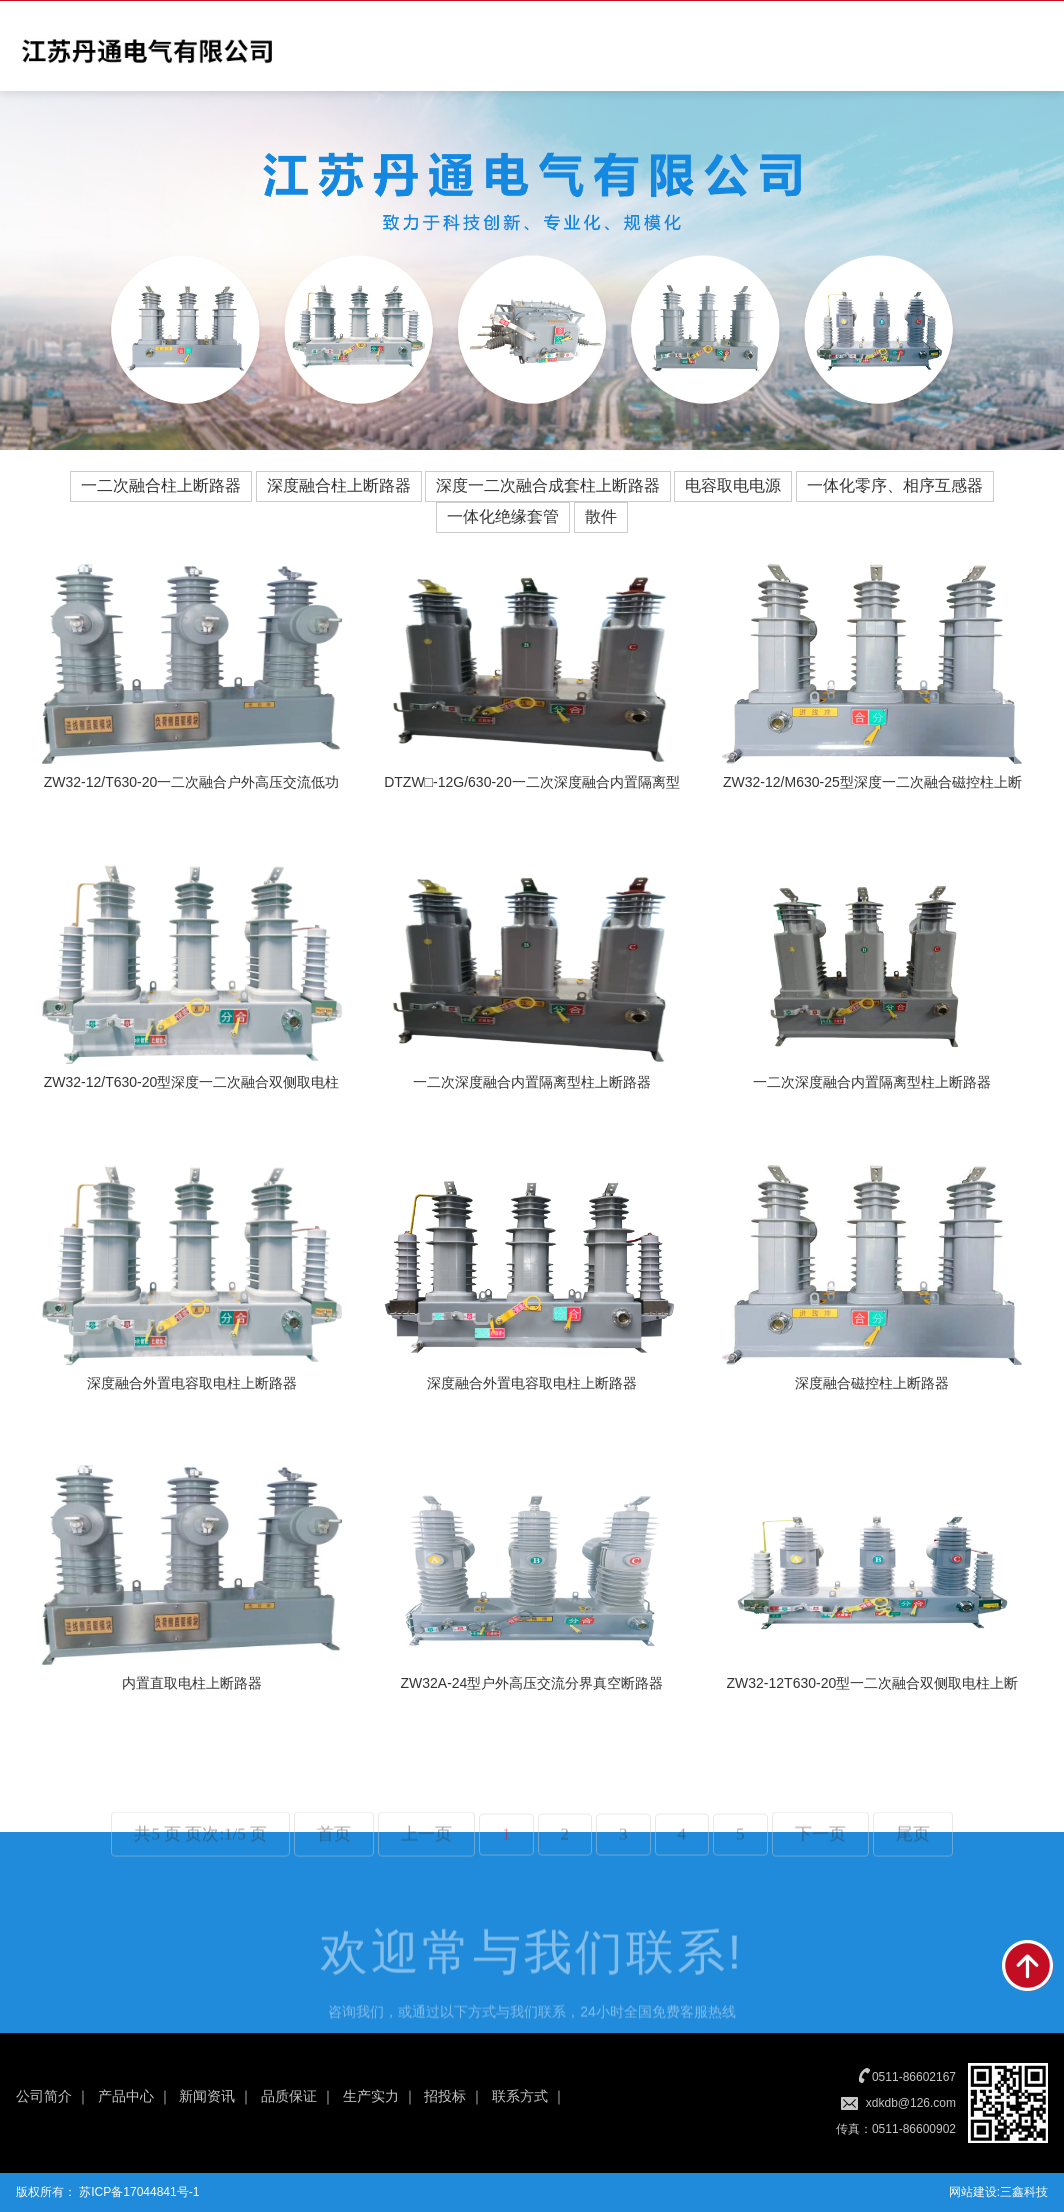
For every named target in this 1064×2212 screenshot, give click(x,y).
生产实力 (371, 2096)
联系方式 (520, 2096)
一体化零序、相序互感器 (895, 485)
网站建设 (973, 2192)
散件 (601, 516)
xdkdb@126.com (911, 2103)
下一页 (820, 1866)
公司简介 (44, 2096)
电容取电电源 (733, 485)
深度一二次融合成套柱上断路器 (548, 485)
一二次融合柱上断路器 (161, 485)
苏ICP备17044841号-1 (137, 2192)
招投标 (445, 2096)
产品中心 (126, 2096)
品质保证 (289, 2096)
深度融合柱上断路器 (339, 485)
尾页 (913, 1866)
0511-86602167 (914, 2077)
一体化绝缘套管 (503, 516)
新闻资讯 (207, 2096)
